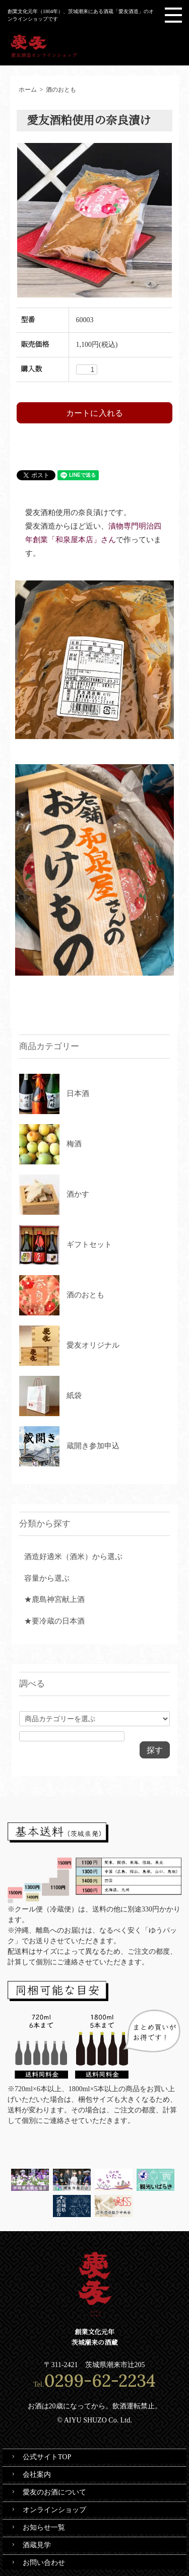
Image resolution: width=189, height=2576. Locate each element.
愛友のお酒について (54, 2492)
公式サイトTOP (47, 2457)
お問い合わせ (44, 2562)
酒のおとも (61, 89)
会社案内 (37, 2474)
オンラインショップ (54, 2510)
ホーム (28, 89)
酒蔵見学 (37, 2545)
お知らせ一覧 (44, 2527)
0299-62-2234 (99, 2380)
